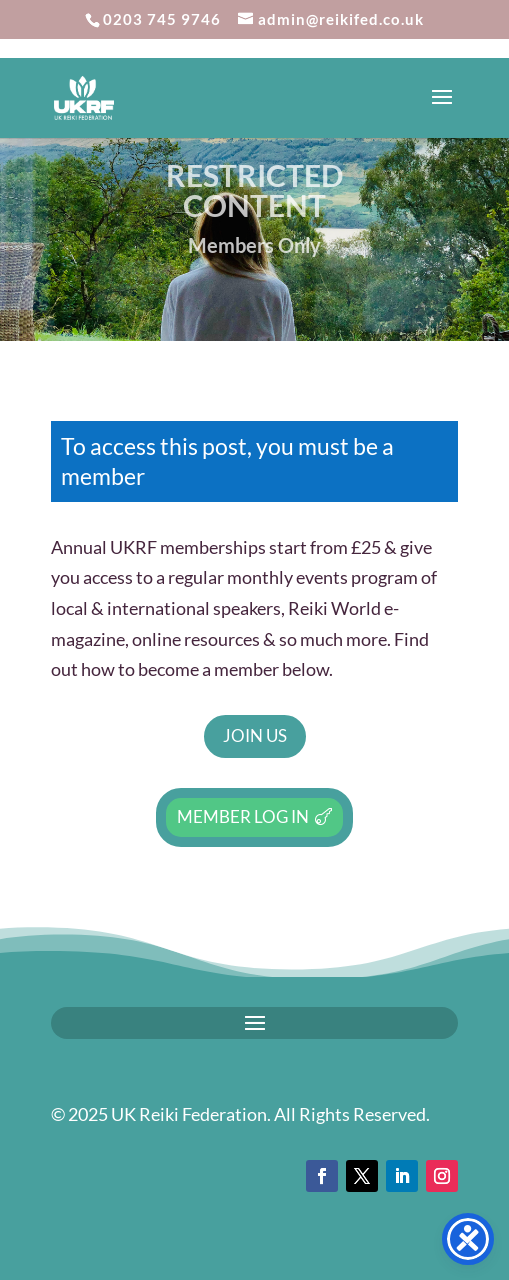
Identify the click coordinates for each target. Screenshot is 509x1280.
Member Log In (243, 816)
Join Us (255, 735)
